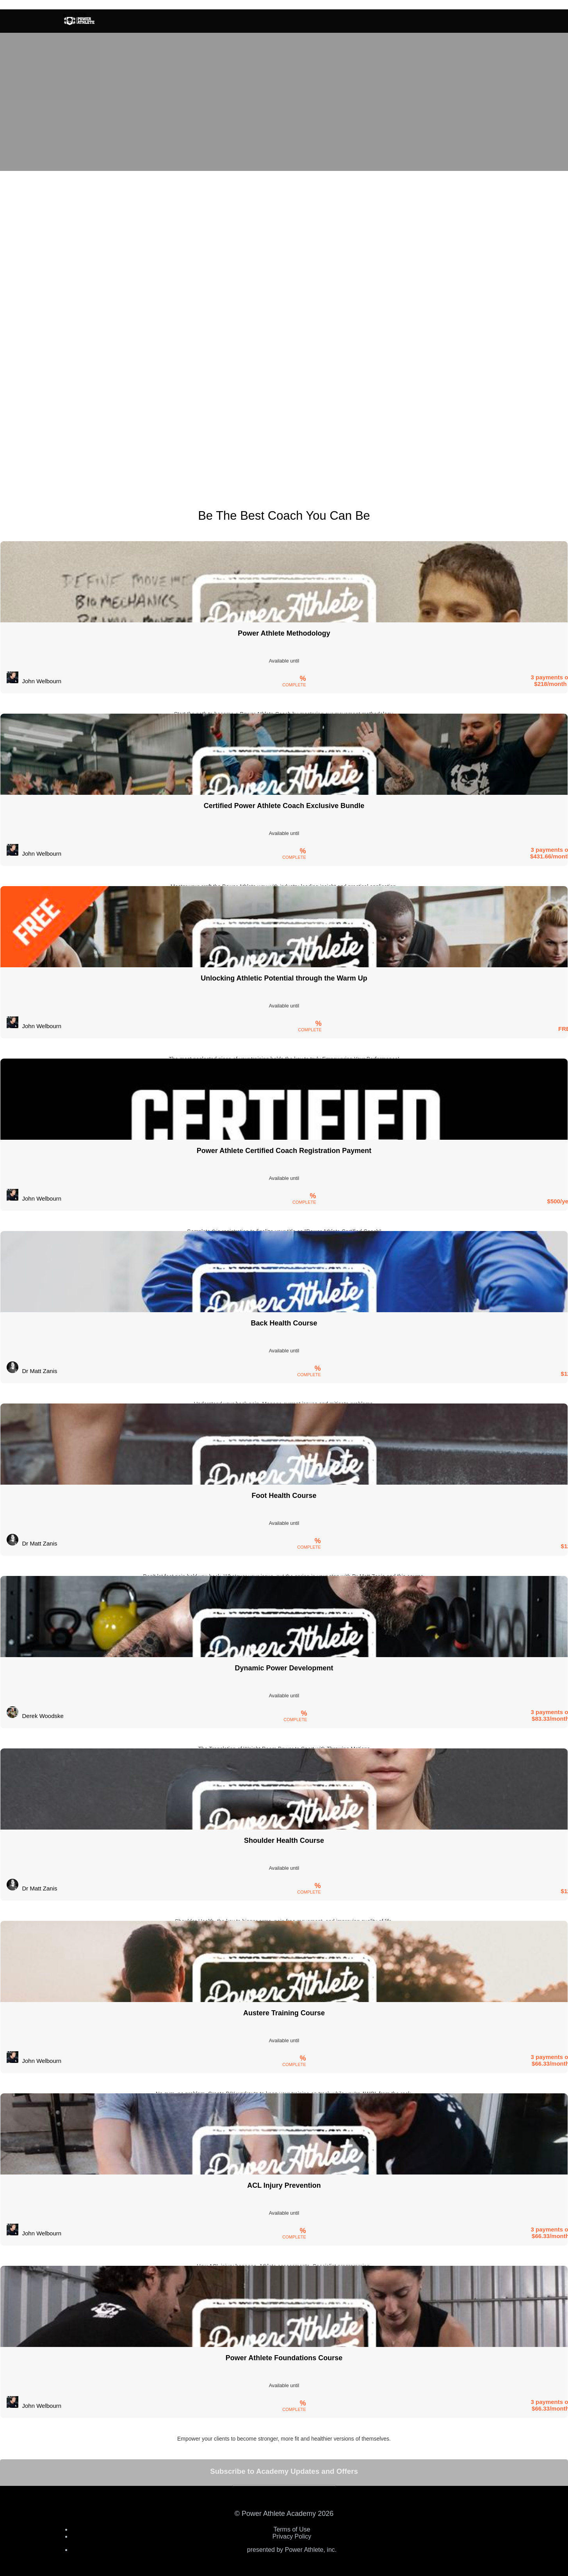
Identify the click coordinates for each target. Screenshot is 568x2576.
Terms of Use (291, 2529)
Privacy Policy (292, 2536)
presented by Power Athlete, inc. (292, 2549)
